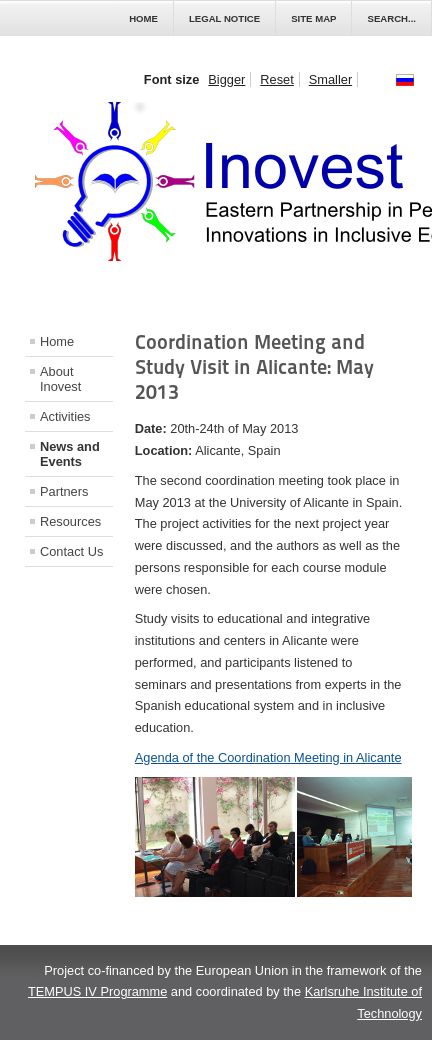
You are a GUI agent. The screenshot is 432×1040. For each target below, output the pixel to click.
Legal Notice (224, 18)
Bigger (226, 79)
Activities (65, 416)
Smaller (330, 79)
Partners (64, 491)
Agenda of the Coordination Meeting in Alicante (268, 757)
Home (143, 18)
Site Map (313, 18)
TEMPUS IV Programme (97, 991)
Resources (70, 521)
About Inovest (60, 379)
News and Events (70, 454)
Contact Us (71, 551)
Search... (391, 18)
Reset (276, 79)
